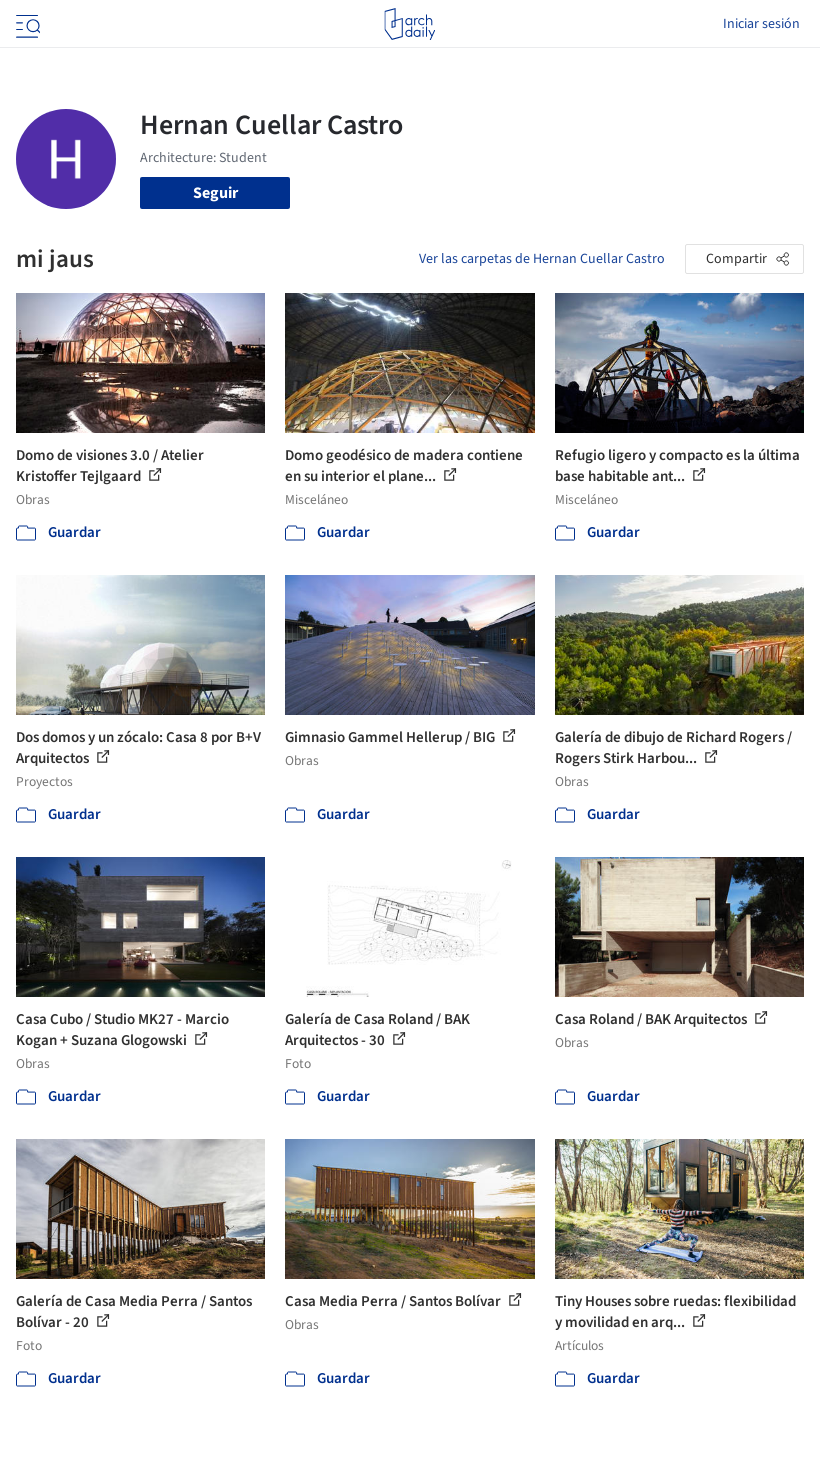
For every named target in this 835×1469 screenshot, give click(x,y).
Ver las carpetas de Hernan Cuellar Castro (542, 259)
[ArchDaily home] (409, 24)
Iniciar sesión (761, 24)
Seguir (215, 193)
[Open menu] (26, 24)
